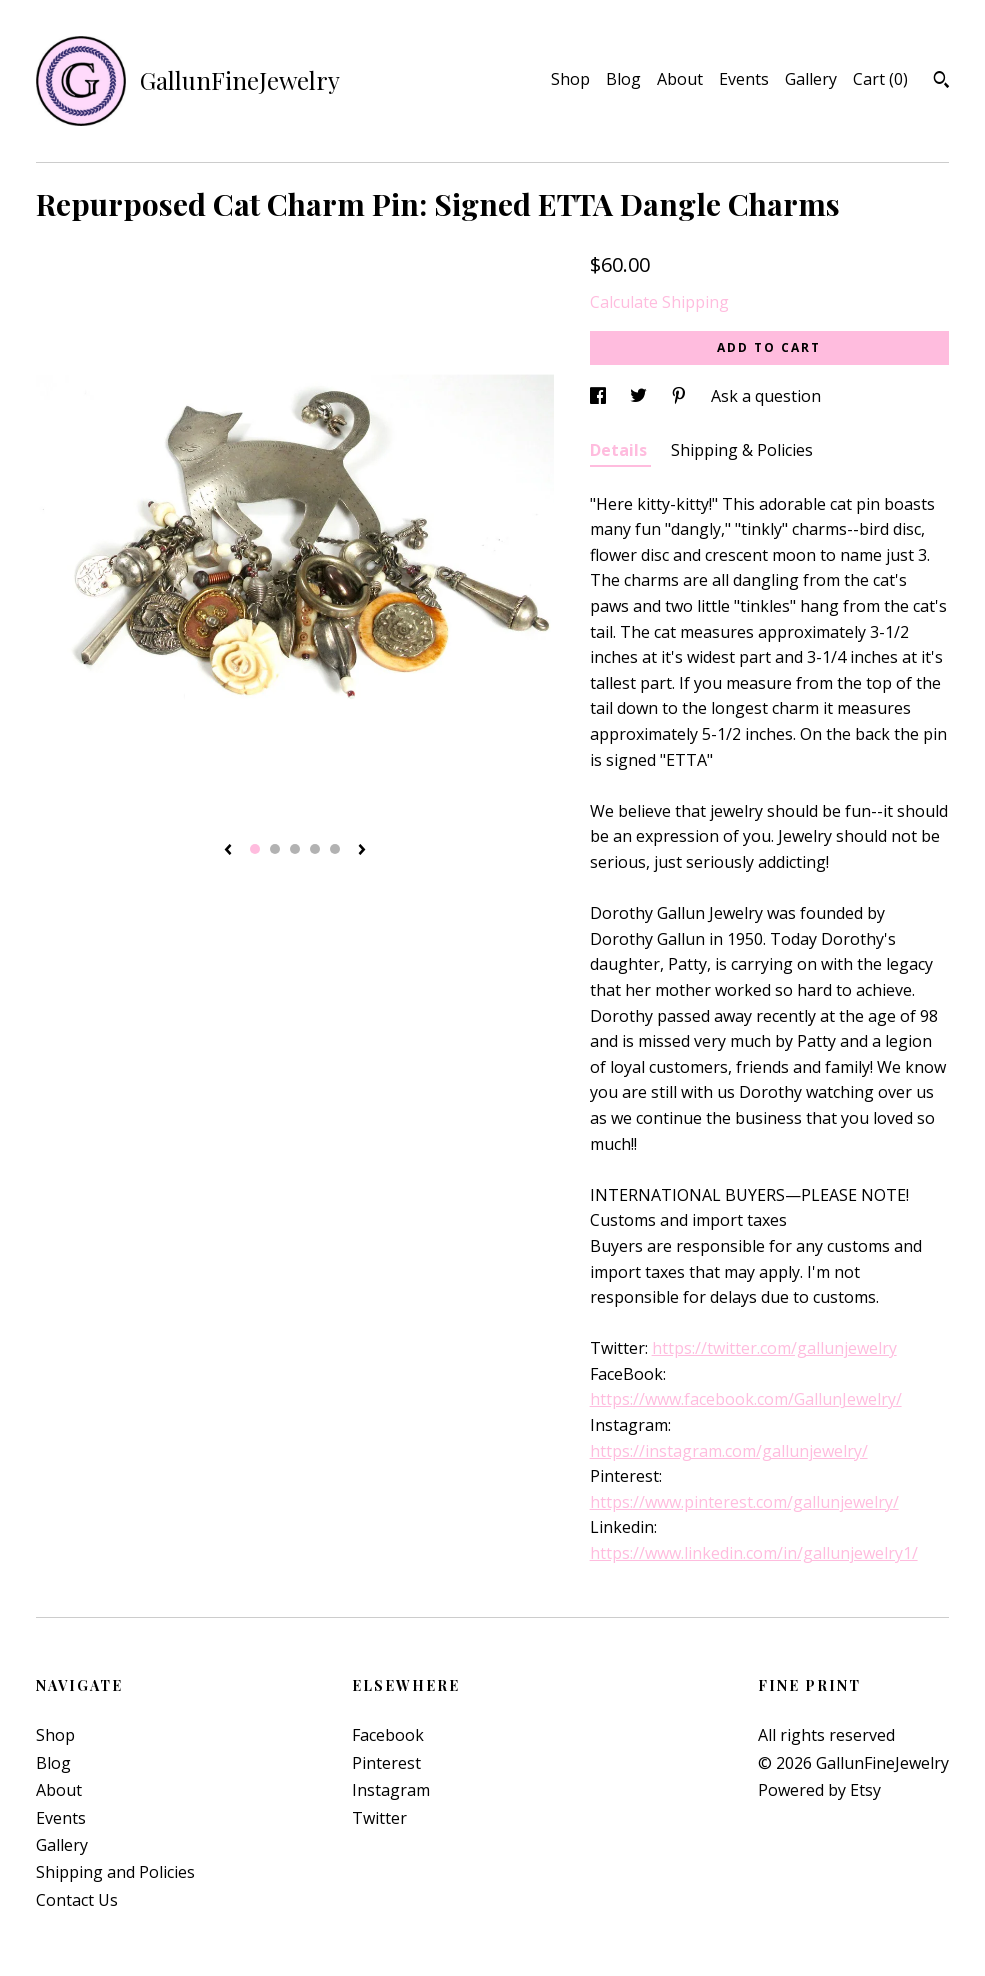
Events (744, 79)
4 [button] (315, 849)
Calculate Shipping (659, 302)
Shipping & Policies (742, 450)
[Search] (941, 82)
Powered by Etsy (819, 1790)
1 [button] (255, 849)
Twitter (379, 1818)
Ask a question (766, 396)
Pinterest (386, 1763)
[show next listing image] (362, 851)
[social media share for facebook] (600, 396)
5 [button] (335, 849)
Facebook (388, 1735)
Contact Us (77, 1900)
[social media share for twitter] (640, 396)
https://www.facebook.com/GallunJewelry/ (746, 1399)
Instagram (391, 1790)
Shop (570, 79)
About (680, 79)
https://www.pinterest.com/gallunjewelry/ (744, 1502)
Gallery (811, 79)
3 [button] (295, 849)
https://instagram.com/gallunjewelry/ (729, 1451)
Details (620, 450)
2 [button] (275, 849)
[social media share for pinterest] (681, 396)
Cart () (880, 79)
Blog (623, 79)
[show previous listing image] (228, 851)
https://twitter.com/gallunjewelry (774, 1348)
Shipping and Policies (115, 1872)
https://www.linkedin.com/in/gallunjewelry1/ (754, 1553)
